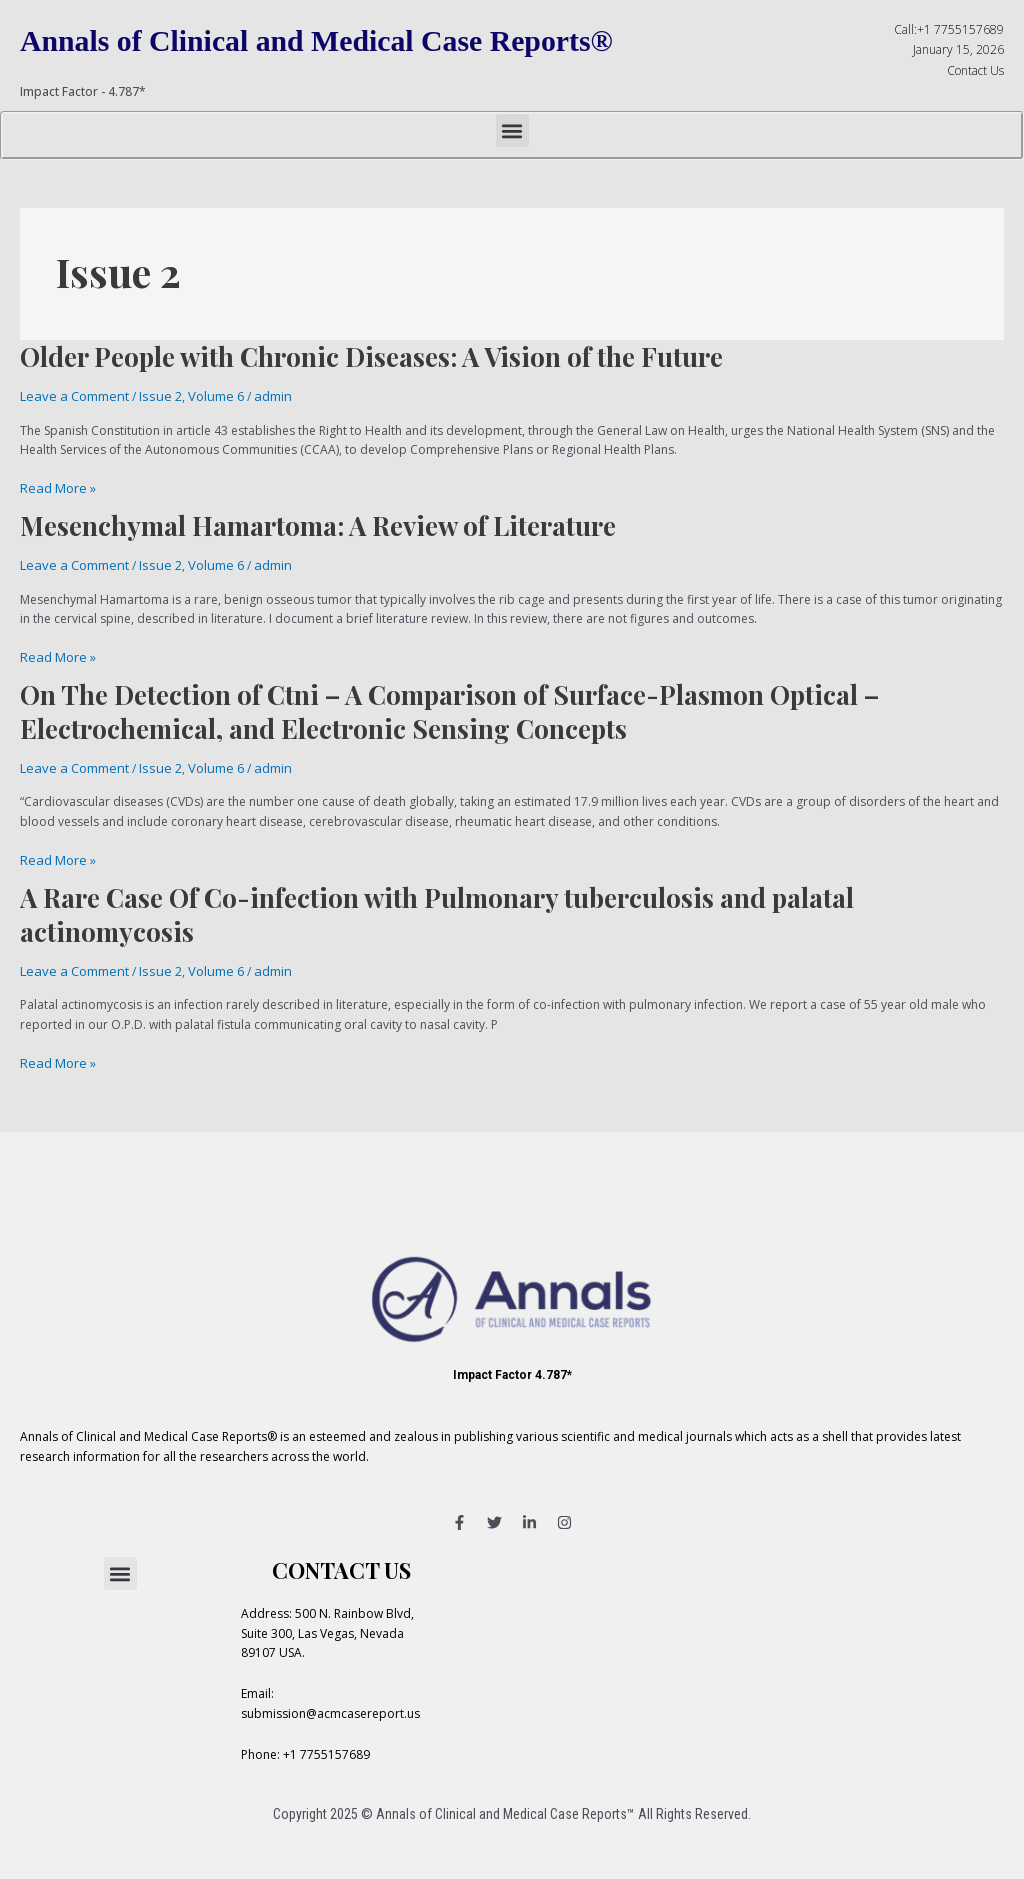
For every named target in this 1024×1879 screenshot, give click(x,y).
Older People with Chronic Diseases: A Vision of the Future (371, 356)
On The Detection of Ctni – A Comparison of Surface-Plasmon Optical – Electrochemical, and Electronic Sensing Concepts (449, 705)
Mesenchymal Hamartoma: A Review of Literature (318, 522)
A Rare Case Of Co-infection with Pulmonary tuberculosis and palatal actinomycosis (437, 904)
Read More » (55, 487)
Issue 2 (151, 395)
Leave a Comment (71, 395)
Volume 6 (203, 395)
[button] (512, 130)
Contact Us (975, 70)
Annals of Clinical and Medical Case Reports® (338, 40)
